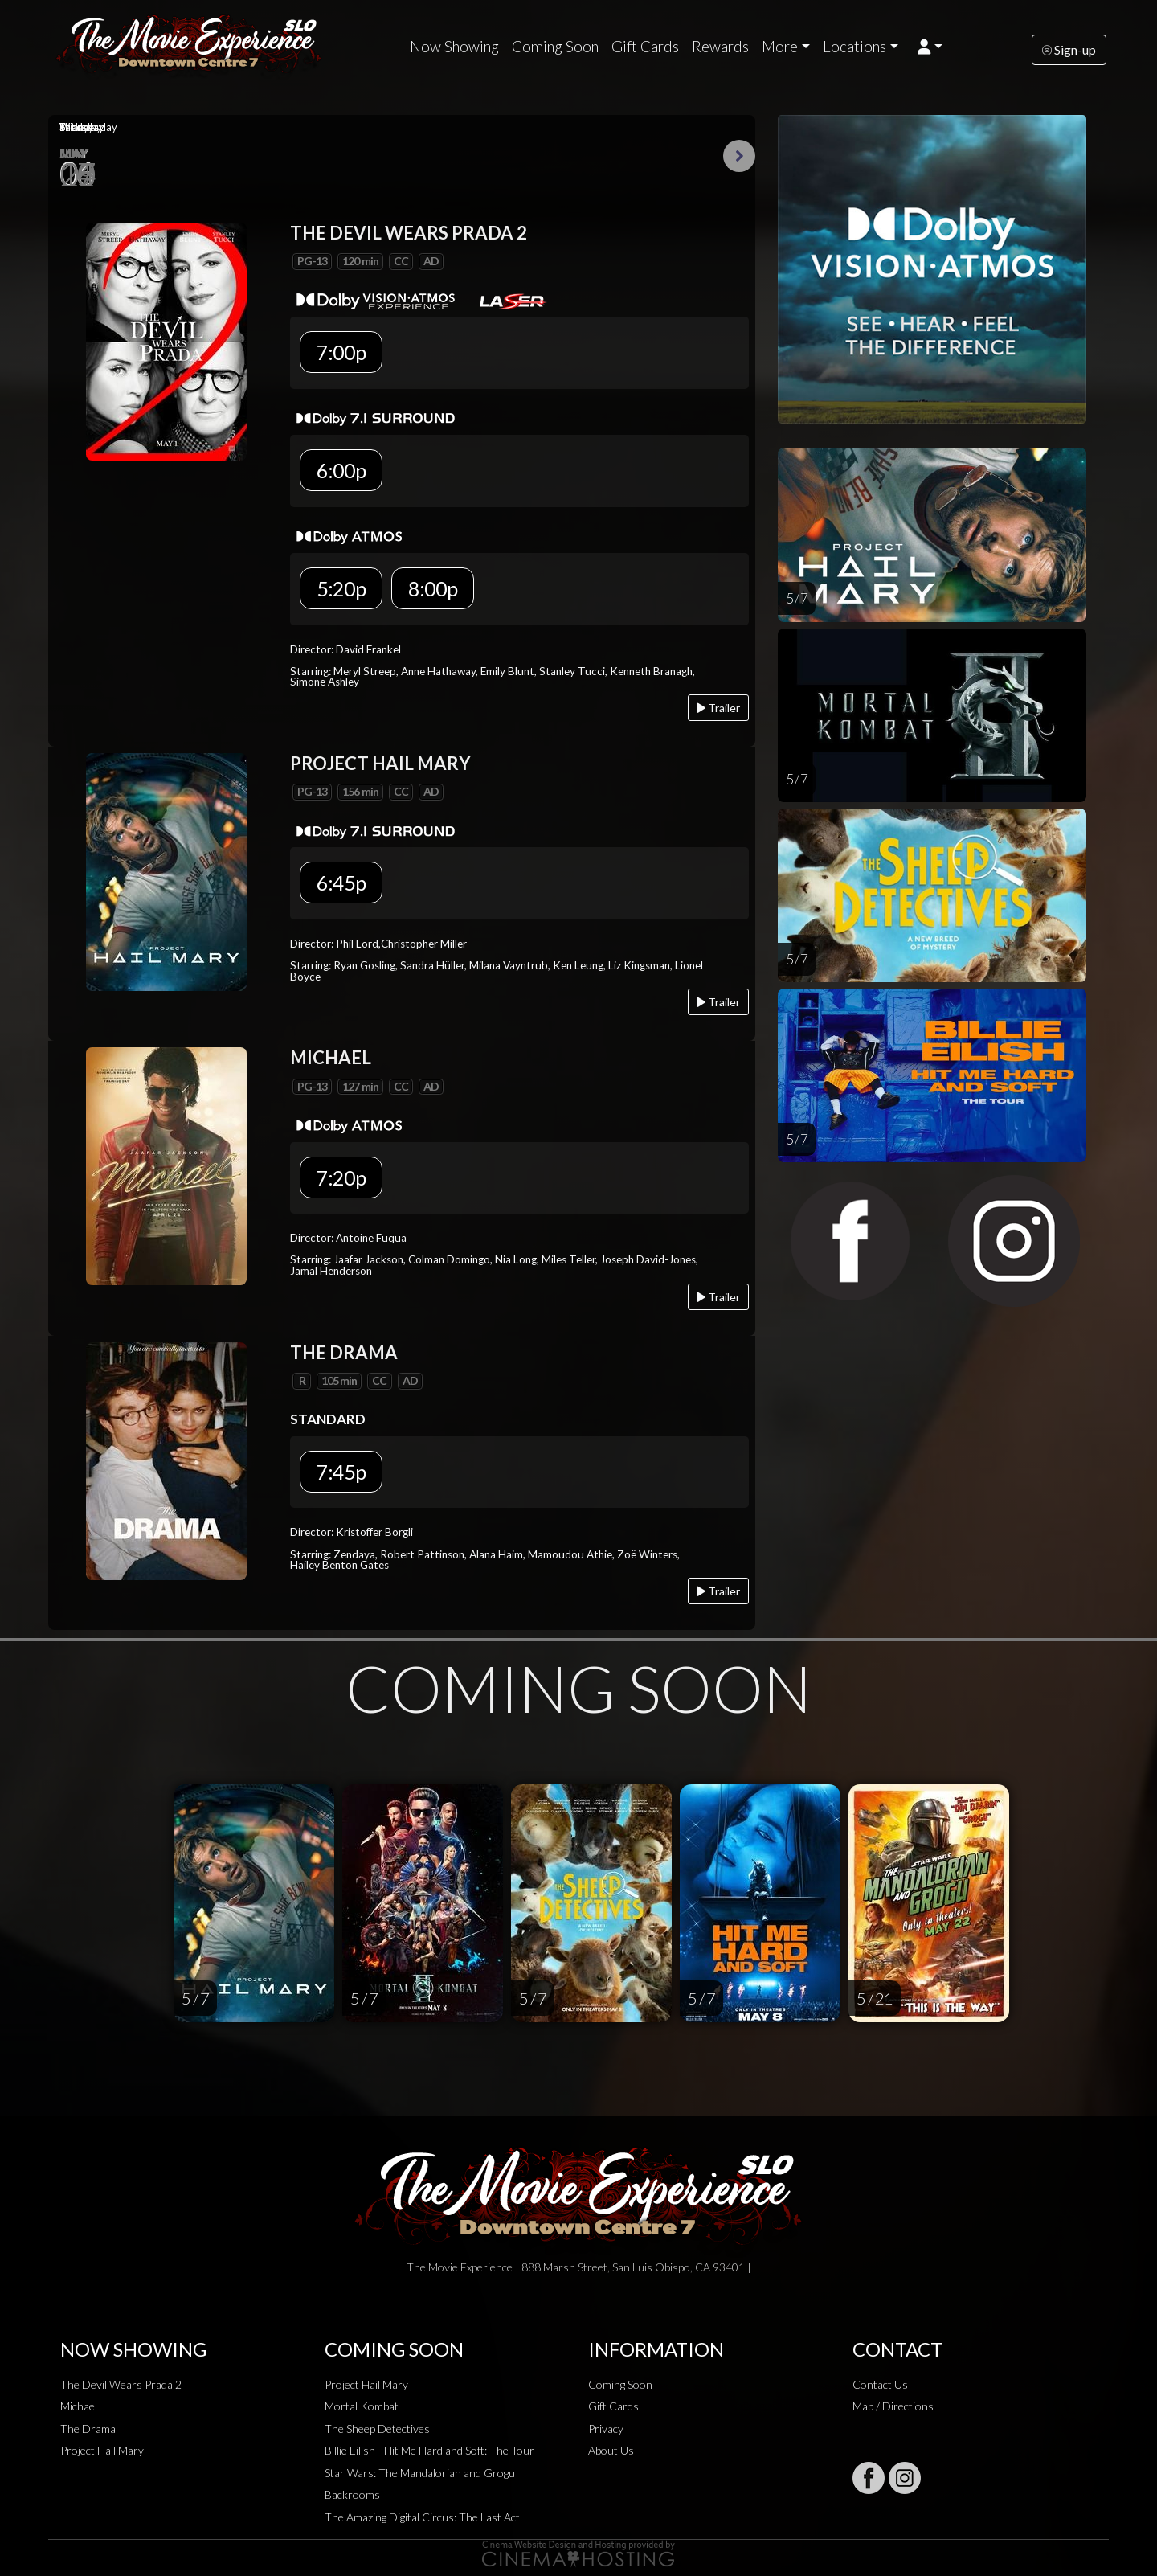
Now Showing (454, 46)
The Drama (88, 2428)
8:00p (432, 588)
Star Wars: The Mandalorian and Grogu (420, 2473)
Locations (854, 46)
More (780, 46)
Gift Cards (645, 46)
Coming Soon (555, 46)
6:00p (341, 470)
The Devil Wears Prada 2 (121, 2384)
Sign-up (1069, 49)
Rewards (720, 46)
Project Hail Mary (102, 2450)
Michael (78, 2406)
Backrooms (352, 2494)
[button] (930, 46)
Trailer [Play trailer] (718, 708)
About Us (611, 2450)
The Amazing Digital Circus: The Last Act (422, 2517)
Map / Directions (893, 2406)
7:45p (341, 1472)
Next (739, 156)
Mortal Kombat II (367, 2406)
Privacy (605, 2428)
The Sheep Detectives (377, 2428)
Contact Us (880, 2384)
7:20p (341, 1177)
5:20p (341, 588)
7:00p (341, 352)
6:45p (341, 882)
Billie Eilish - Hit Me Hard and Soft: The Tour (429, 2450)
